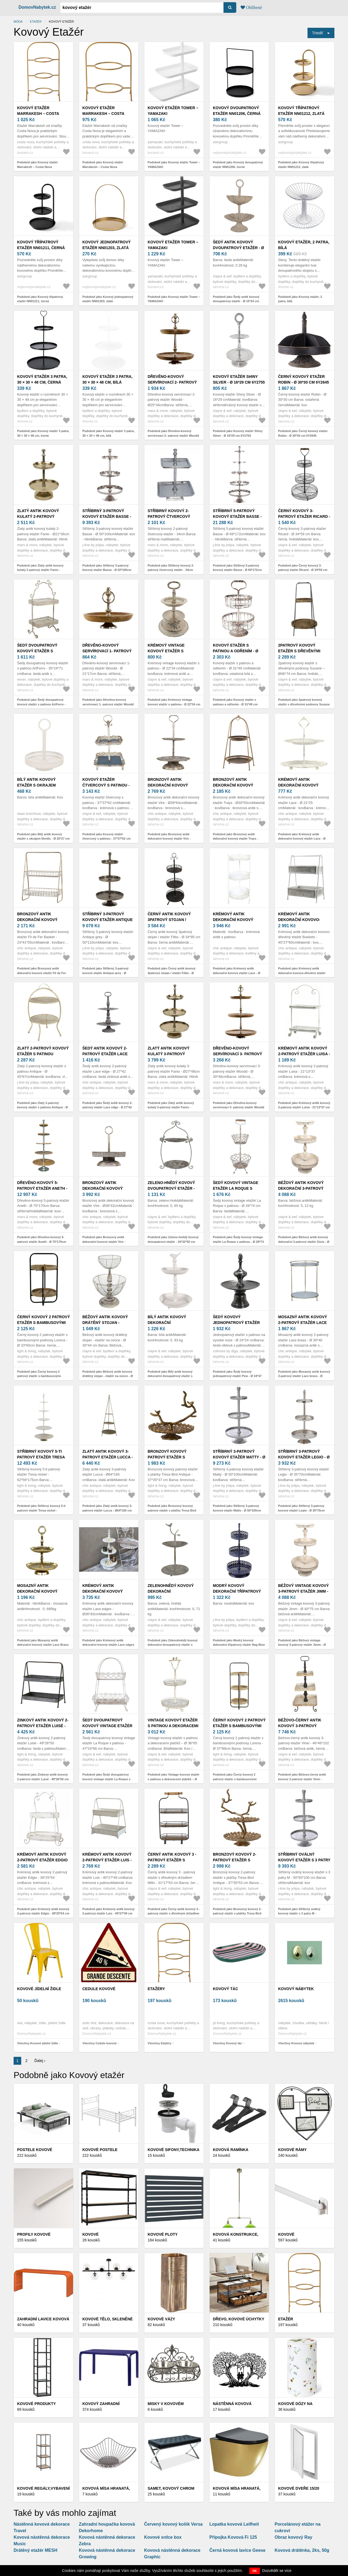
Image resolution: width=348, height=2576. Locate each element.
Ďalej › (40, 2060)
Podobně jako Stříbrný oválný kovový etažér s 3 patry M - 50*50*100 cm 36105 (299, 1913)
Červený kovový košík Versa (173, 2524)
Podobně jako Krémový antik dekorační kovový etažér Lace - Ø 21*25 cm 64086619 (301, 839)
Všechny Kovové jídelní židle (37, 2043)
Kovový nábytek (296, 1989)
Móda (18, 21)
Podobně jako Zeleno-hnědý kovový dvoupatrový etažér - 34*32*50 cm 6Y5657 (173, 1241)
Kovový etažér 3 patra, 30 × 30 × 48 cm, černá (42, 379)
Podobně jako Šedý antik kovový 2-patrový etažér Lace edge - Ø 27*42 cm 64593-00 (107, 1107)
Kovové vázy (161, 2319)
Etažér (36, 21)
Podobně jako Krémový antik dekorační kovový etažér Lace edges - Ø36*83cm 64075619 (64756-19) (108, 1645)
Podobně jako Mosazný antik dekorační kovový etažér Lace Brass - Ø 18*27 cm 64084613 (43, 1645)
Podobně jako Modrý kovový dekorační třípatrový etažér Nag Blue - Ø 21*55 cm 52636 (239, 1645)
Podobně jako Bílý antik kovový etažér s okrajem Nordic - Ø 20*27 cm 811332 (43, 839)
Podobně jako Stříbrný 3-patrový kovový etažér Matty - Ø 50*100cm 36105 (237, 1510)
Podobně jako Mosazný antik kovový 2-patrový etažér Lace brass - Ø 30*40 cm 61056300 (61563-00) (304, 1376)
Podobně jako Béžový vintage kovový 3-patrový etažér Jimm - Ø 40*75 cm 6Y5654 (302, 1645)
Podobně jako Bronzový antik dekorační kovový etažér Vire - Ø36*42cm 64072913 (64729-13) (104, 1241)
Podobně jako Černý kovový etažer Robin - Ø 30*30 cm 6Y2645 (303, 433)
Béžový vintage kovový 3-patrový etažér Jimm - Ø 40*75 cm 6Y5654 (303, 1591)
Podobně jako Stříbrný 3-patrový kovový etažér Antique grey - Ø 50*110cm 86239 (105, 973)
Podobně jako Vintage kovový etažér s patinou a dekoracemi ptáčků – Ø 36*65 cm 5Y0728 (174, 1779)
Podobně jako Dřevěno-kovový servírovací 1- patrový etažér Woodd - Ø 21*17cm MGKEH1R (108, 704)
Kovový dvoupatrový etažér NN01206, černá (237, 111)
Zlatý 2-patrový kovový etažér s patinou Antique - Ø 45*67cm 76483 (43, 1054)
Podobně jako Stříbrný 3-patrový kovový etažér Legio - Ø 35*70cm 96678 (301, 1510)
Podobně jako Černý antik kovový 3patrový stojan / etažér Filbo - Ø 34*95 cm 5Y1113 (171, 973)
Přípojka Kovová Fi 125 (233, 2537)
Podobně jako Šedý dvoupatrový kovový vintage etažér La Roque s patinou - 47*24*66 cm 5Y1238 (106, 1779)
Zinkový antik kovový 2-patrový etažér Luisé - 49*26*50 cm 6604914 (43, 1726)
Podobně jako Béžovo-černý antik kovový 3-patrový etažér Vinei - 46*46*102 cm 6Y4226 (302, 1779)
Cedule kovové (98, 1989)
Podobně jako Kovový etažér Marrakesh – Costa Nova (37, 165)
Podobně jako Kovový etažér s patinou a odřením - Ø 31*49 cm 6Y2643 (235, 704)
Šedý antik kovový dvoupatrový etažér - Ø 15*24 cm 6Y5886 (238, 248)
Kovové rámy (292, 2149)
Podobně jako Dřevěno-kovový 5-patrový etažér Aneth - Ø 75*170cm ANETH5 (41, 1241)
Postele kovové (34, 2149)
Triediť (317, 33)
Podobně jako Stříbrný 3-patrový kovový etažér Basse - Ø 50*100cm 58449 (106, 570)
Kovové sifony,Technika (174, 2149)
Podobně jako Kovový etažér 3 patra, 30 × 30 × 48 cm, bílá (108, 433)
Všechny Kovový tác (227, 2043)
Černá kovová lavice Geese (237, 2550)
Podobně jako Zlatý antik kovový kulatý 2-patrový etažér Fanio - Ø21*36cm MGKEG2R (40, 570)
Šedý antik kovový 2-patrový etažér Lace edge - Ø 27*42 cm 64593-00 (108, 1054)
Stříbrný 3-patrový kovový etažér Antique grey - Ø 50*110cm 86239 (107, 920)
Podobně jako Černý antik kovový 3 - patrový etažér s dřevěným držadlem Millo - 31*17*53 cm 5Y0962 (174, 1913)
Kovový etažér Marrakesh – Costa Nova (38, 113)
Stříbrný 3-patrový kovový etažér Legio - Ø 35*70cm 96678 (304, 1457)
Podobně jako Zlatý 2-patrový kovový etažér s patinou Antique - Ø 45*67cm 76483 (42, 1107)
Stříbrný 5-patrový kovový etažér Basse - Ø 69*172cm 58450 (237, 516)
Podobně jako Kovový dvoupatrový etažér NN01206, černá (238, 165)
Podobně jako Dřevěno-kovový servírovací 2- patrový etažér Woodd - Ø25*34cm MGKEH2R (173, 435)
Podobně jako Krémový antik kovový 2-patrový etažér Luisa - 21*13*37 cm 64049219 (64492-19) (304, 1107)
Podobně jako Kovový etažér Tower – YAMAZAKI (174, 165)
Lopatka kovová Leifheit (234, 2524)
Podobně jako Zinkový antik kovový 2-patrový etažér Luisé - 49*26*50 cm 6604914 (43, 1779)
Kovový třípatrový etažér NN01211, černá (41, 245)
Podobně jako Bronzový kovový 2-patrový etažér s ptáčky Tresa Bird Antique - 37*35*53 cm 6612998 (237, 1913)
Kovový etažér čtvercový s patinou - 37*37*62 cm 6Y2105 (106, 785)
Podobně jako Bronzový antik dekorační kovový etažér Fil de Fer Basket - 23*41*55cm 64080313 (41, 973)
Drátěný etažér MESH (35, 2550)
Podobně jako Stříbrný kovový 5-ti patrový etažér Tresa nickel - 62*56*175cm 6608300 (41, 1510)
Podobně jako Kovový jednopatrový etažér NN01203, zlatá (107, 299)
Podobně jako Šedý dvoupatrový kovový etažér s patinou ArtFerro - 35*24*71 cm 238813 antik (41, 704)
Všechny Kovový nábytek (296, 2043)
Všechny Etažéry (159, 2043)
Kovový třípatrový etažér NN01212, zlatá (301, 111)
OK (254, 2570)
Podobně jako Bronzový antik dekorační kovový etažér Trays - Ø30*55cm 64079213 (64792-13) (235, 839)
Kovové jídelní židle (39, 1989)
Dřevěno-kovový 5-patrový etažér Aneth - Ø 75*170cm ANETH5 (42, 1188)
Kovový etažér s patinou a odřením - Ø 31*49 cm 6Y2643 (235, 651)
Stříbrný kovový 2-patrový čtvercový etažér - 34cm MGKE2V (170, 516)
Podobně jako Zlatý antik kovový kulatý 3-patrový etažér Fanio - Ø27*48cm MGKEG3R (171, 1107)
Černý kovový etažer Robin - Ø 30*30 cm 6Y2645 (303, 379)
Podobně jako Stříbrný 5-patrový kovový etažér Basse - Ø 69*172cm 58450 (237, 570)
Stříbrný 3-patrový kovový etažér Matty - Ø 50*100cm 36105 (239, 1457)
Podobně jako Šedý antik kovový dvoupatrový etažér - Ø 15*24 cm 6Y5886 (236, 301)
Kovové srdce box (163, 2537)
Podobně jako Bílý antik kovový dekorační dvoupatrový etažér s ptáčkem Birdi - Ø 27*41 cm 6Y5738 (172, 1376)
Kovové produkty (36, 2403)
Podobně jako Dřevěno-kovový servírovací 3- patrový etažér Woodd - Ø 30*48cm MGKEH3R (238, 1107)
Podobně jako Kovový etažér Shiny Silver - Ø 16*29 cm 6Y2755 (238, 433)
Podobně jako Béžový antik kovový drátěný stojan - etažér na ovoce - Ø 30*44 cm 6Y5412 (107, 1376)
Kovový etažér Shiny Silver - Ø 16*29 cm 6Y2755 (239, 379)
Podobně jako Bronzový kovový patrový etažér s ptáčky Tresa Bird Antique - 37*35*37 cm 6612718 (172, 1510)
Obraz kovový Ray (293, 2537)
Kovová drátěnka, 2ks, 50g (302, 2550)
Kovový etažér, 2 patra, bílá (303, 245)
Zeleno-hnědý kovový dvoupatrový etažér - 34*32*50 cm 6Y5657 (171, 1188)
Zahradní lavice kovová (43, 2319)
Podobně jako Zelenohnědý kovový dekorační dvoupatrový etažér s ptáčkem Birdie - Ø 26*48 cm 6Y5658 (173, 1645)
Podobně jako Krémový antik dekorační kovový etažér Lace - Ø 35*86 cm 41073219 (236, 973)
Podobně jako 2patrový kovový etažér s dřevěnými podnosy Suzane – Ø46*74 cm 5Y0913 (304, 704)
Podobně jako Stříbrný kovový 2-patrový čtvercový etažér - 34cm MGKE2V (171, 570)
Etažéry (156, 1989)
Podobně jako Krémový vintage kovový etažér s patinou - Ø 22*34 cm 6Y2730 (174, 704)
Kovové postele (99, 2149)
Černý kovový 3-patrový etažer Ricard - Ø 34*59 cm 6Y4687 (304, 516)
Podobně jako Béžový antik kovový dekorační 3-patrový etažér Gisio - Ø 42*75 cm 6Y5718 (303, 1241)
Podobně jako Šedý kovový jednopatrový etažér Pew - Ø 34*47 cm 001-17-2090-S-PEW (237, 1376)
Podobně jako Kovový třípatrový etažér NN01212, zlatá (301, 165)
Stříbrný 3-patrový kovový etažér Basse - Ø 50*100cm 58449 (106, 516)
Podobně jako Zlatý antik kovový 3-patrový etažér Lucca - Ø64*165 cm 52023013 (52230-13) (107, 1510)
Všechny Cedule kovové (99, 2043)
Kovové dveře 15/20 (298, 2488)
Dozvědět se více (276, 2570)
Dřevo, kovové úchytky (238, 2319)
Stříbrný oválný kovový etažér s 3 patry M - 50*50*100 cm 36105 (304, 1860)
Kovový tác (225, 1989)
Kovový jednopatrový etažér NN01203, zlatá (106, 245)
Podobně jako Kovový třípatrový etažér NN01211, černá (40, 299)
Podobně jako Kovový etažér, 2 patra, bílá (300, 299)
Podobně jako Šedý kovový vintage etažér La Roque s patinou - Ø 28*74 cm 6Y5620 (238, 1241)
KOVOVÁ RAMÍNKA (230, 2149)
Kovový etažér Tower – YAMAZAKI (173, 111)
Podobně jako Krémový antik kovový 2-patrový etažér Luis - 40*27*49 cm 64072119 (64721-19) (108, 1913)
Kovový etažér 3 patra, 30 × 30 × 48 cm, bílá (107, 379)
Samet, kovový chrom (171, 2488)
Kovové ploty (163, 2234)
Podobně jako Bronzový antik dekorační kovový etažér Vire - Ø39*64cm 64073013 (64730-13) (170, 839)
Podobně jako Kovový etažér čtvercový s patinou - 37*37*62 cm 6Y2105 (106, 839)
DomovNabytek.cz (37, 7)
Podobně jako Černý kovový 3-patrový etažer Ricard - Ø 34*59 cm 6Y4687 (302, 570)
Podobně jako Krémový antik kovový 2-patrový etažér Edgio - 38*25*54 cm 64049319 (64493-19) (43, 1913)
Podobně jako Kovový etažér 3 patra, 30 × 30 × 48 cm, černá (43, 433)
